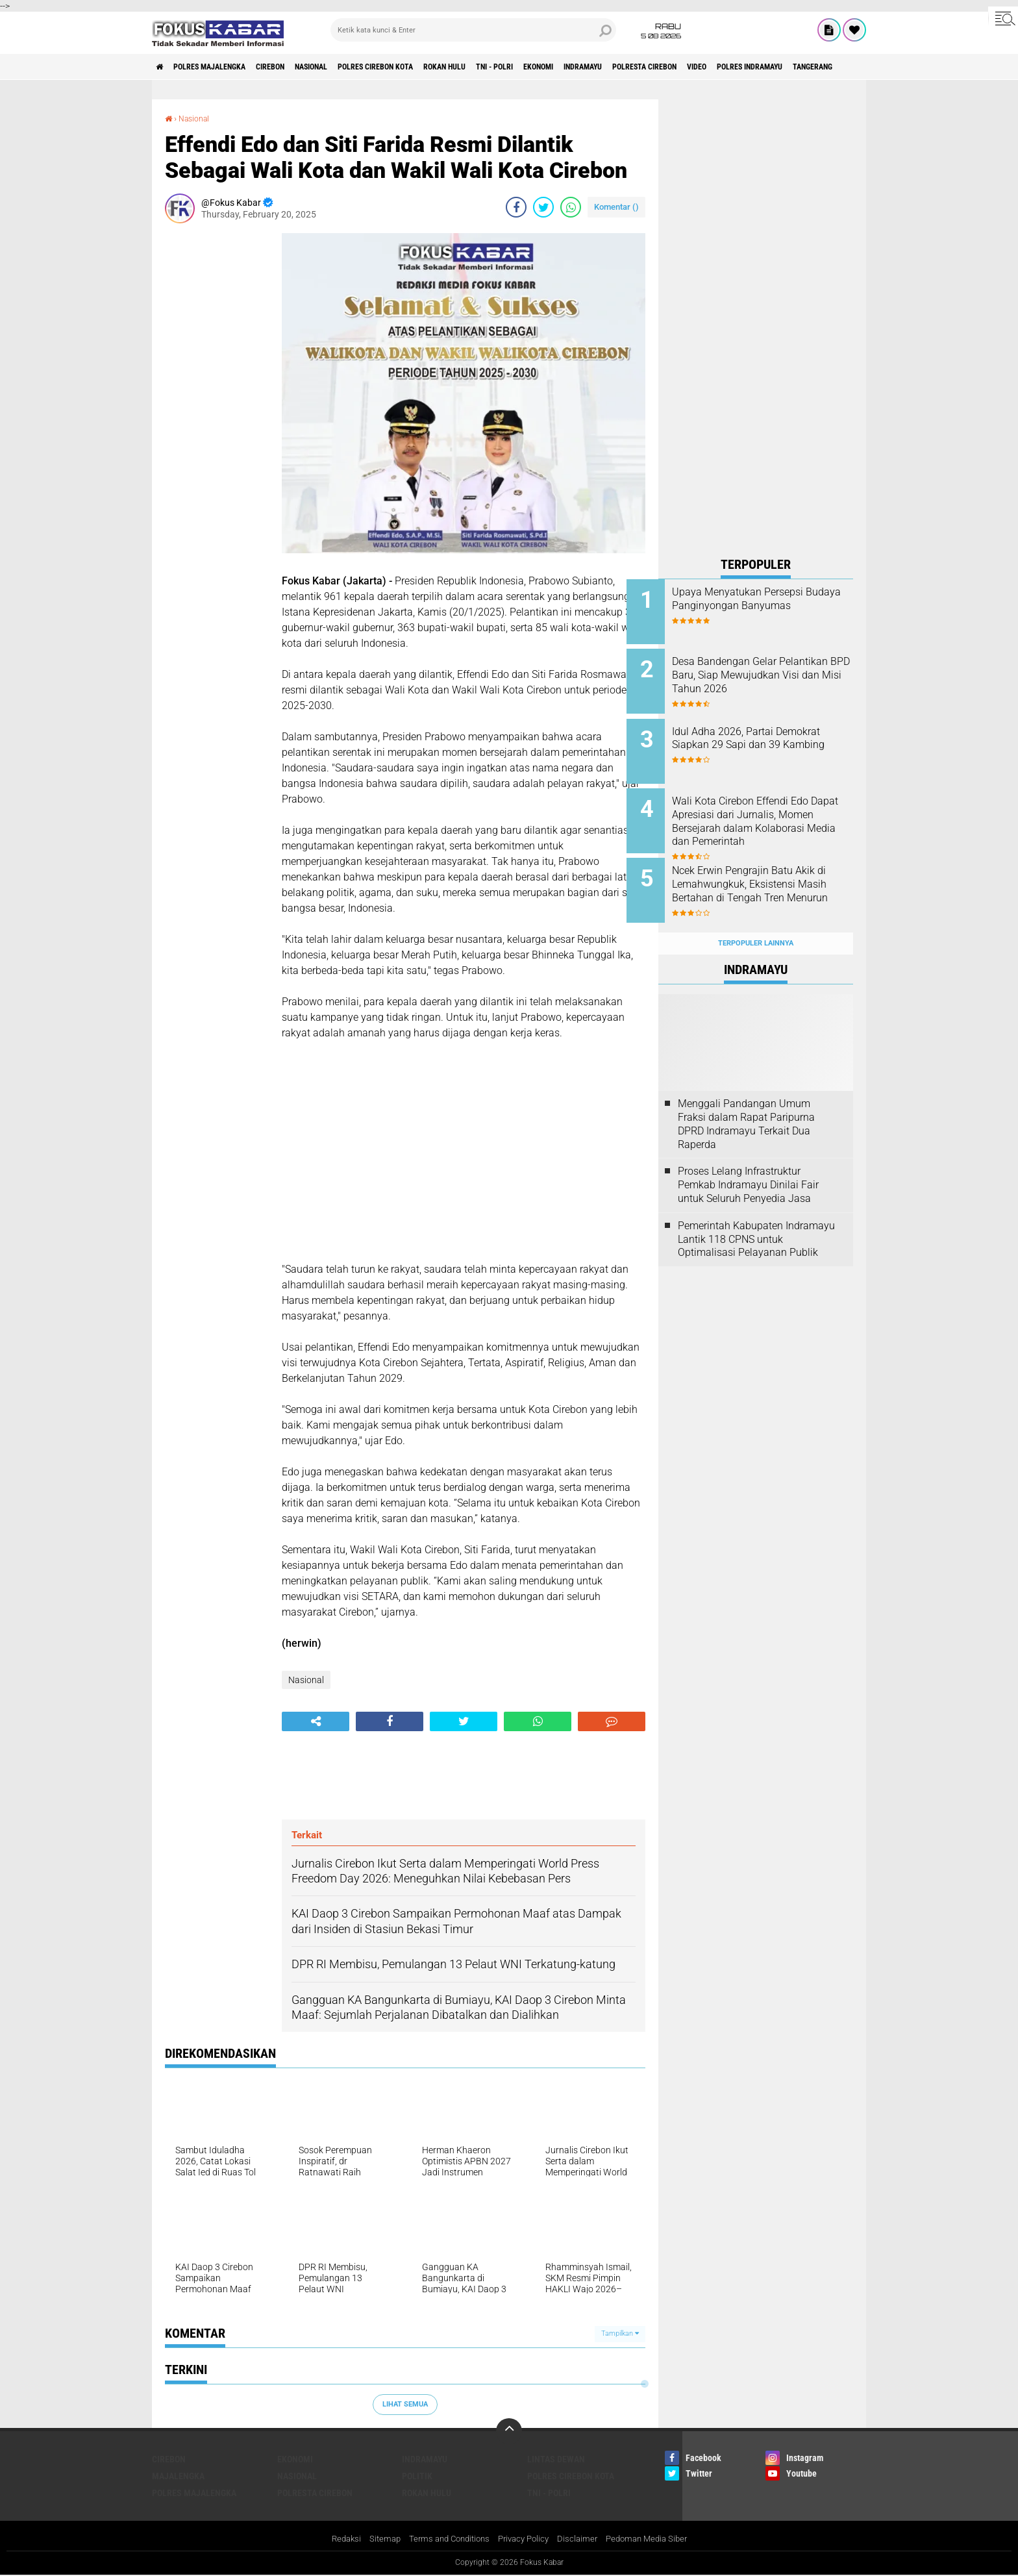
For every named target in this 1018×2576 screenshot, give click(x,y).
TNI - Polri (572, 67)
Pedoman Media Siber (655, 2539)
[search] (473, 30)
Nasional (349, 67)
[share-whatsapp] (570, 207)
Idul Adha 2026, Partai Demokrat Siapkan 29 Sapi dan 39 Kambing (764, 737)
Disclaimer (582, 2539)
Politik (417, 2475)
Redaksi (335, 2539)
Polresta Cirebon (757, 67)
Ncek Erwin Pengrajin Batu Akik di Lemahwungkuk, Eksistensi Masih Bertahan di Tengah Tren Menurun (770, 874)
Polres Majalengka (224, 67)
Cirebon (298, 67)
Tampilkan (620, 2333)
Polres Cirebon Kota (427, 67)
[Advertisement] (217, 428)
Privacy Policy (525, 2539)
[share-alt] (315, 1721)
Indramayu (682, 67)
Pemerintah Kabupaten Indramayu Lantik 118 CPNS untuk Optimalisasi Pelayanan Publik (756, 1214)
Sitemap (376, 2539)
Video (821, 67)
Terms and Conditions (445, 2539)
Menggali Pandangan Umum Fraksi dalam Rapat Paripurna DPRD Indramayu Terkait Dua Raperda (746, 1098)
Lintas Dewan (556, 2458)
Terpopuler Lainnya (755, 918)
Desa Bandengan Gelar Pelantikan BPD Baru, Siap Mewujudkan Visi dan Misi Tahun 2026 (764, 677)
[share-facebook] (516, 207)
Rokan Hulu (511, 67)
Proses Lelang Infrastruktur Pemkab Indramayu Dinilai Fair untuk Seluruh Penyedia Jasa (748, 1160)
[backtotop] (509, 2431)
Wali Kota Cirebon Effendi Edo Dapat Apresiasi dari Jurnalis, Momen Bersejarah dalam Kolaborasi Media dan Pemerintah (772, 815)
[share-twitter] (543, 207)
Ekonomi (627, 67)
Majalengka (178, 2475)
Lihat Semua (405, 2404)
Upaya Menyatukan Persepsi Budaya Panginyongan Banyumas (769, 605)
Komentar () (616, 207)
